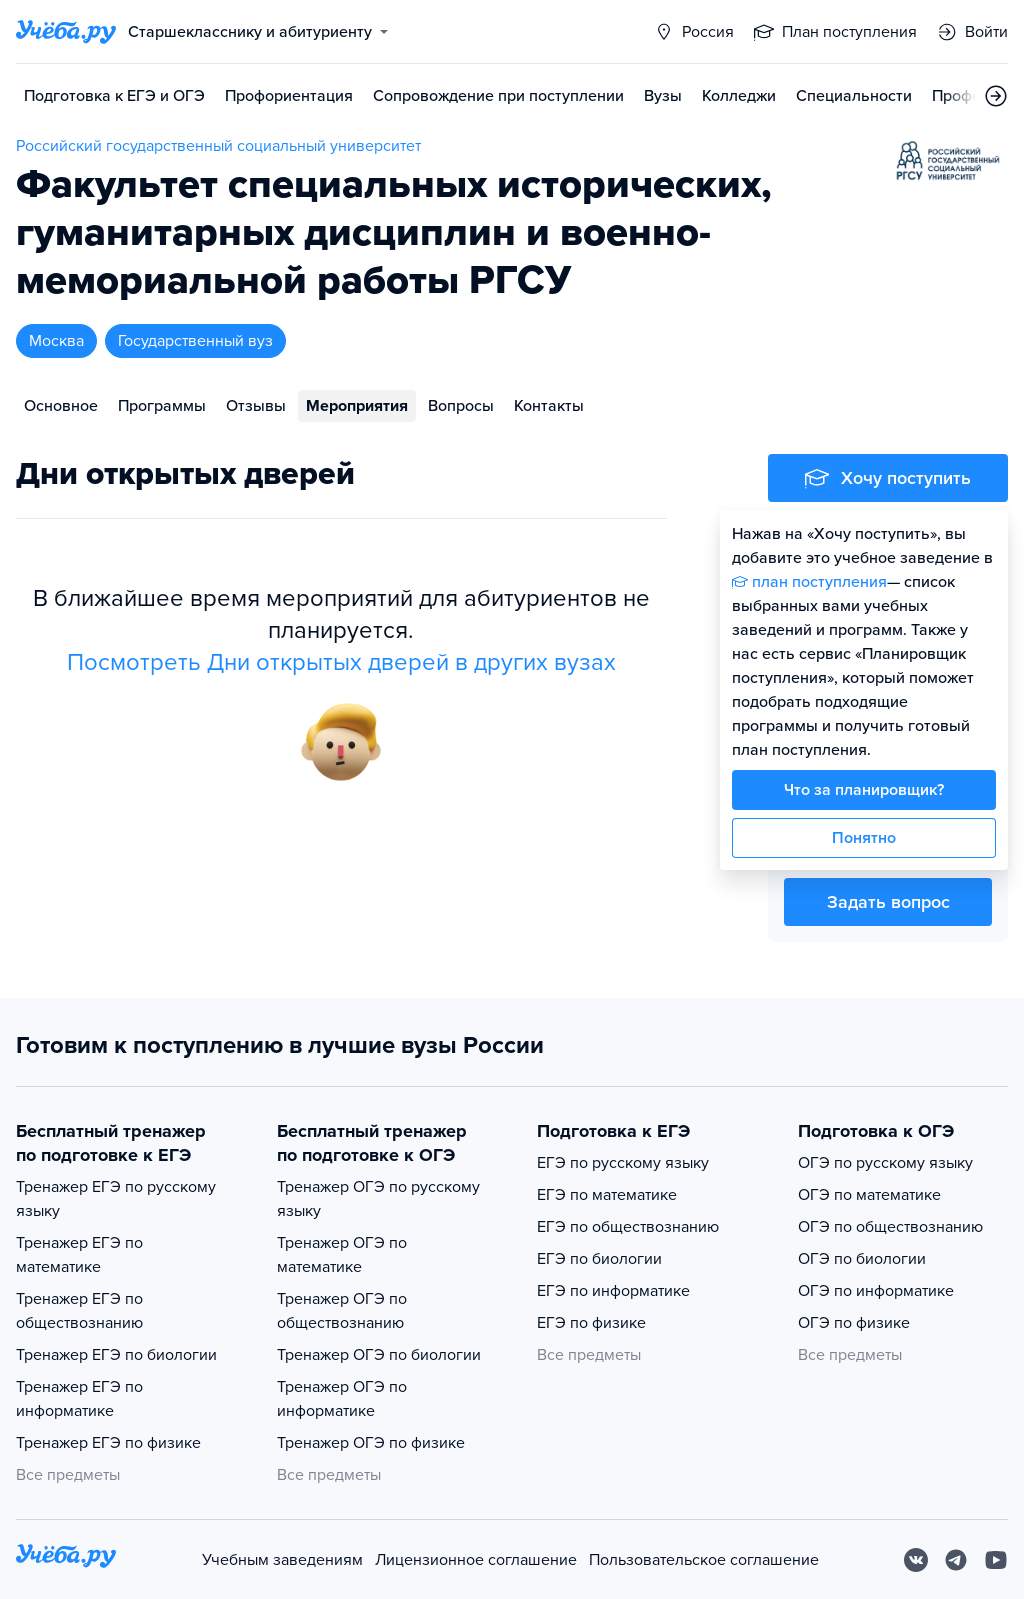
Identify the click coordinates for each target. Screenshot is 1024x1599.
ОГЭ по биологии (862, 1259)
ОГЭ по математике (869, 1195)
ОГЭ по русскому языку (885, 1163)
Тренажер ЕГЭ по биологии (116, 1355)
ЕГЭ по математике (607, 1195)
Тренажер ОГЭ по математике (342, 1255)
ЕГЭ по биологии (599, 1259)
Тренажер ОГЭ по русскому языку (378, 1199)
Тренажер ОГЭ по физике (371, 1443)
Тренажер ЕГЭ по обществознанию (79, 1311)
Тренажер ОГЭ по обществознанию (342, 1311)
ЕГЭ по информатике (613, 1291)
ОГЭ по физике (854, 1323)
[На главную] (66, 1559)
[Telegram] (956, 1560)
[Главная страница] (66, 32)
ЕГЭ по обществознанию (628, 1227)
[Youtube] (996, 1560)
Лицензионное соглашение (476, 1560)
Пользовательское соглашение (704, 1560)
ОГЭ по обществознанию (890, 1227)
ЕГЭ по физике (591, 1323)
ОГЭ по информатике (876, 1291)
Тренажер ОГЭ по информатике (342, 1399)
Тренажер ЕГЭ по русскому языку (116, 1199)
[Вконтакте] (916, 1560)
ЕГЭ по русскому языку (623, 1163)
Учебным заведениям (282, 1560)
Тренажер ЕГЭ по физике (108, 1443)
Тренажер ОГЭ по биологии (379, 1355)
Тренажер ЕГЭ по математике (79, 1255)
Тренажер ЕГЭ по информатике (79, 1399)
